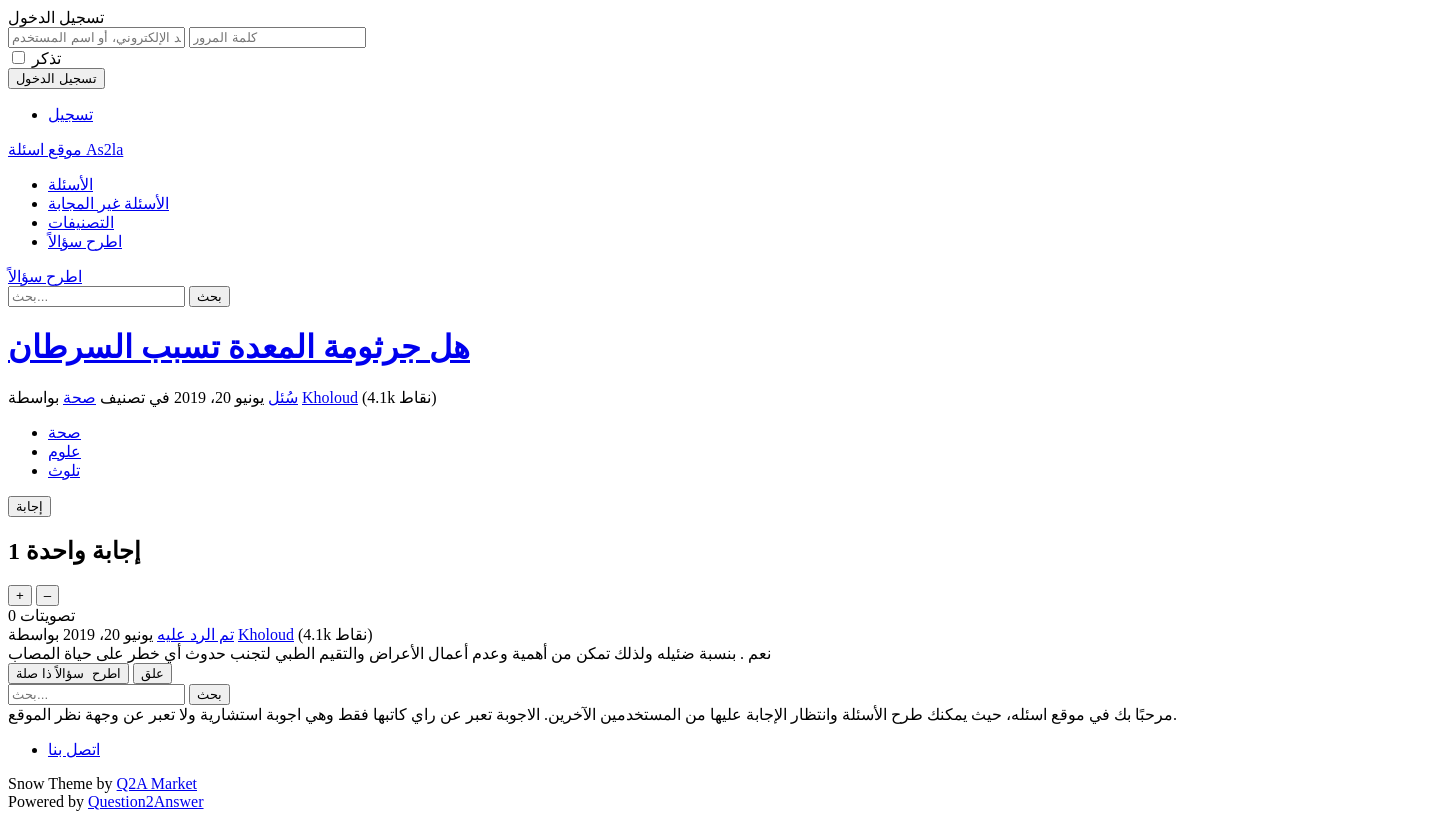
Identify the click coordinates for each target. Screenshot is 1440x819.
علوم (64, 451)
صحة (79, 397)
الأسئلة (70, 184)
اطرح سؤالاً (85, 241)
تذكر (46, 58)
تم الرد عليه (195, 634)
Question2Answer (146, 801)
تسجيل (70, 114)
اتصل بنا (74, 749)
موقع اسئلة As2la (65, 149)
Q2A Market (157, 783)
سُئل (283, 397)
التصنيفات (81, 222)
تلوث (64, 470)
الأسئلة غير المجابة (108, 203)
